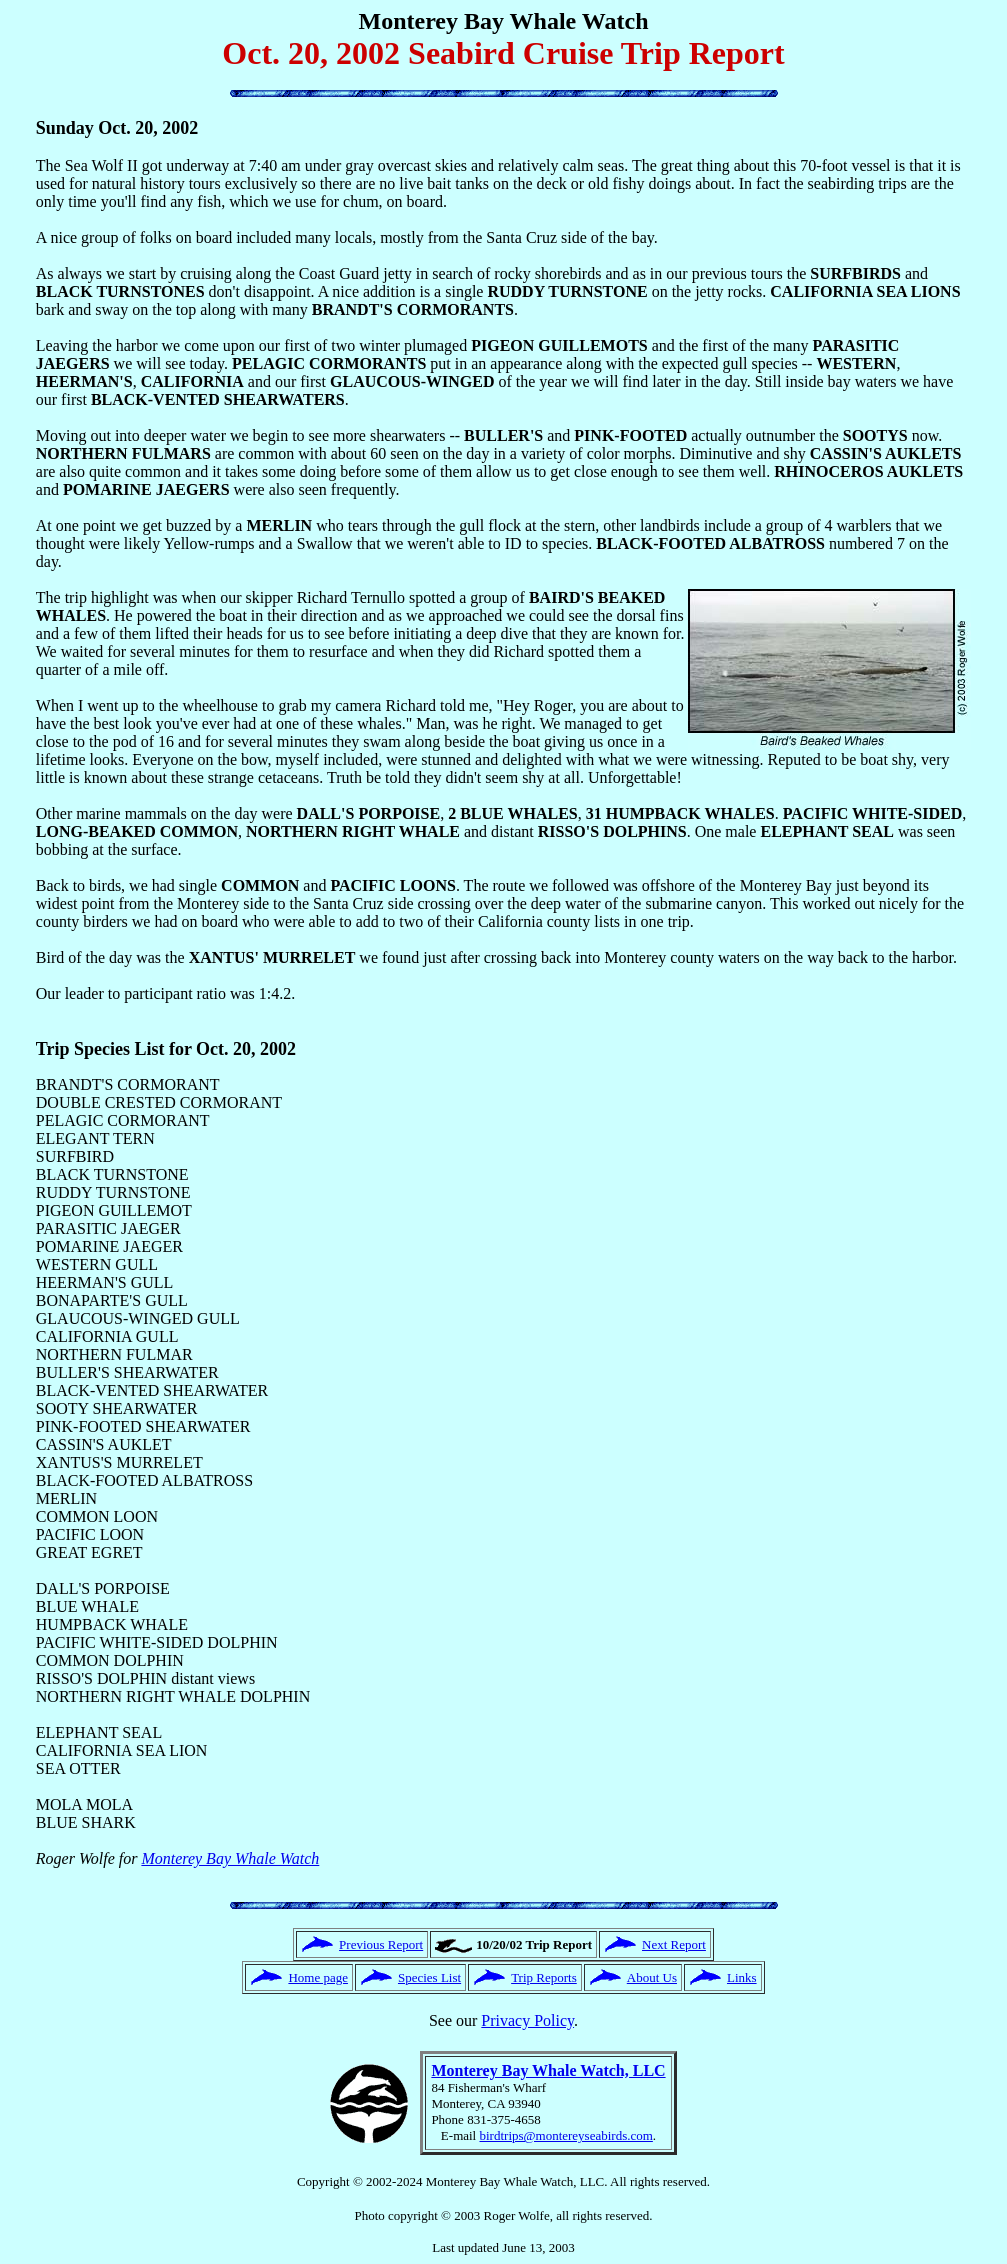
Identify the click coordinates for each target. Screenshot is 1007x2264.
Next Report (674, 1944)
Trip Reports (544, 1977)
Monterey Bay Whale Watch (230, 1858)
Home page (318, 1977)
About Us (652, 1977)
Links (742, 1977)
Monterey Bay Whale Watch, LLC (548, 2070)
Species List (429, 1977)
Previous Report (381, 1944)
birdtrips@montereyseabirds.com (566, 2135)
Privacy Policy (527, 2020)
